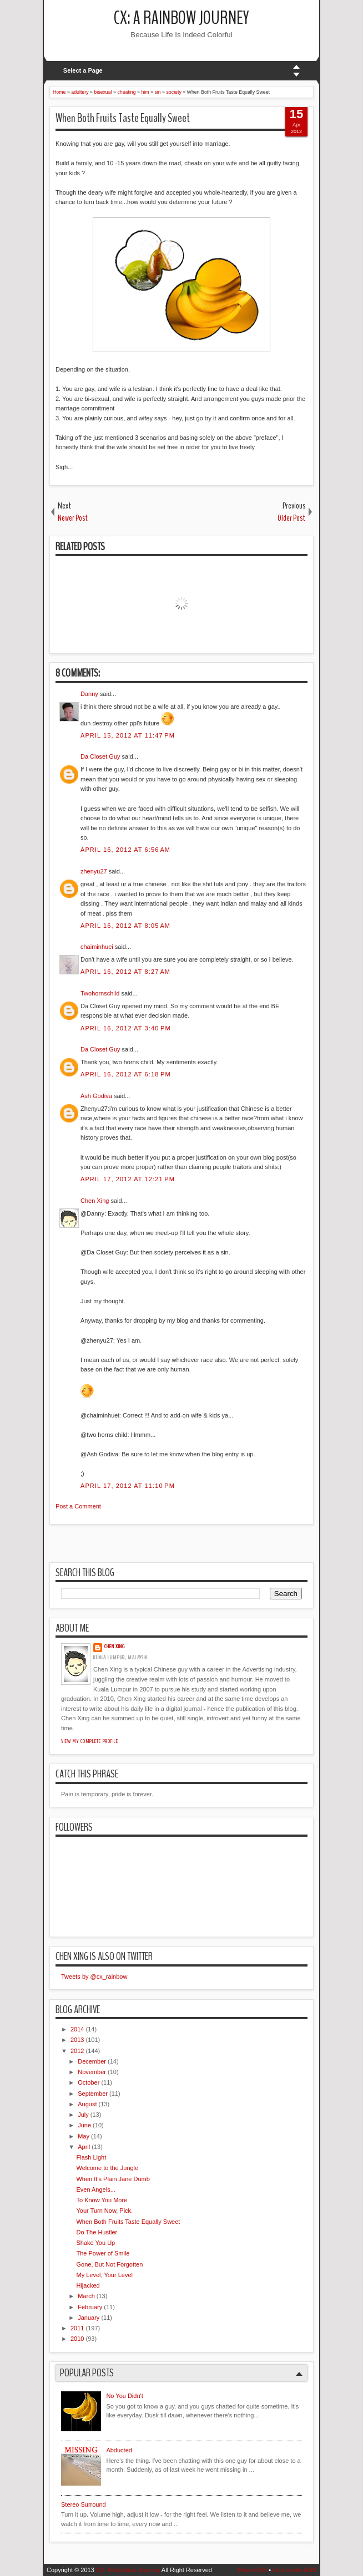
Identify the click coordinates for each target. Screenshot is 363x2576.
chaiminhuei (96, 946)
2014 (77, 2029)
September (93, 2093)
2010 (77, 2338)
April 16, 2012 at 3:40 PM (125, 1028)
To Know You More (101, 2200)
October (88, 2082)
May (83, 2136)
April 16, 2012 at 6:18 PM (125, 1074)
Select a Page (83, 70)
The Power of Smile (102, 2253)
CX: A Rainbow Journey (181, 18)
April (84, 2146)
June (84, 2125)
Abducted (119, 2450)
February (90, 2307)
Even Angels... (95, 2189)
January (88, 2317)
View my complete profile (89, 1741)
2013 (77, 2039)
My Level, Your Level (104, 2275)
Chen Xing (94, 1200)
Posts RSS (252, 2570)
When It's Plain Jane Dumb (112, 2179)
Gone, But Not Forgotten (109, 2264)
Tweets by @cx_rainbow (94, 1976)
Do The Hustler (96, 2232)
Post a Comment (78, 1506)
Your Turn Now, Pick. (104, 2210)
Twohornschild (99, 993)
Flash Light (91, 2157)
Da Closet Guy (100, 756)
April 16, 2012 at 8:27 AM (125, 971)
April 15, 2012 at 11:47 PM (127, 735)
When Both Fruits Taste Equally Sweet (123, 118)
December (92, 2061)
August (87, 2104)
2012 (77, 2050)
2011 (77, 2328)
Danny (89, 693)
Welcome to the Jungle (107, 2168)
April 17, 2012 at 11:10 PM (127, 1485)
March (86, 2296)
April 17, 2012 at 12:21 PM (127, 1179)
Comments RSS (294, 2570)
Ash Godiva (96, 1096)
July (83, 2114)
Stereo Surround (83, 2504)
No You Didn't (124, 2395)
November (92, 2072)
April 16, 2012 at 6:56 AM (125, 849)
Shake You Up (95, 2242)
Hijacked (87, 2285)
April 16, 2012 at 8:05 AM (125, 925)
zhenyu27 (93, 871)
